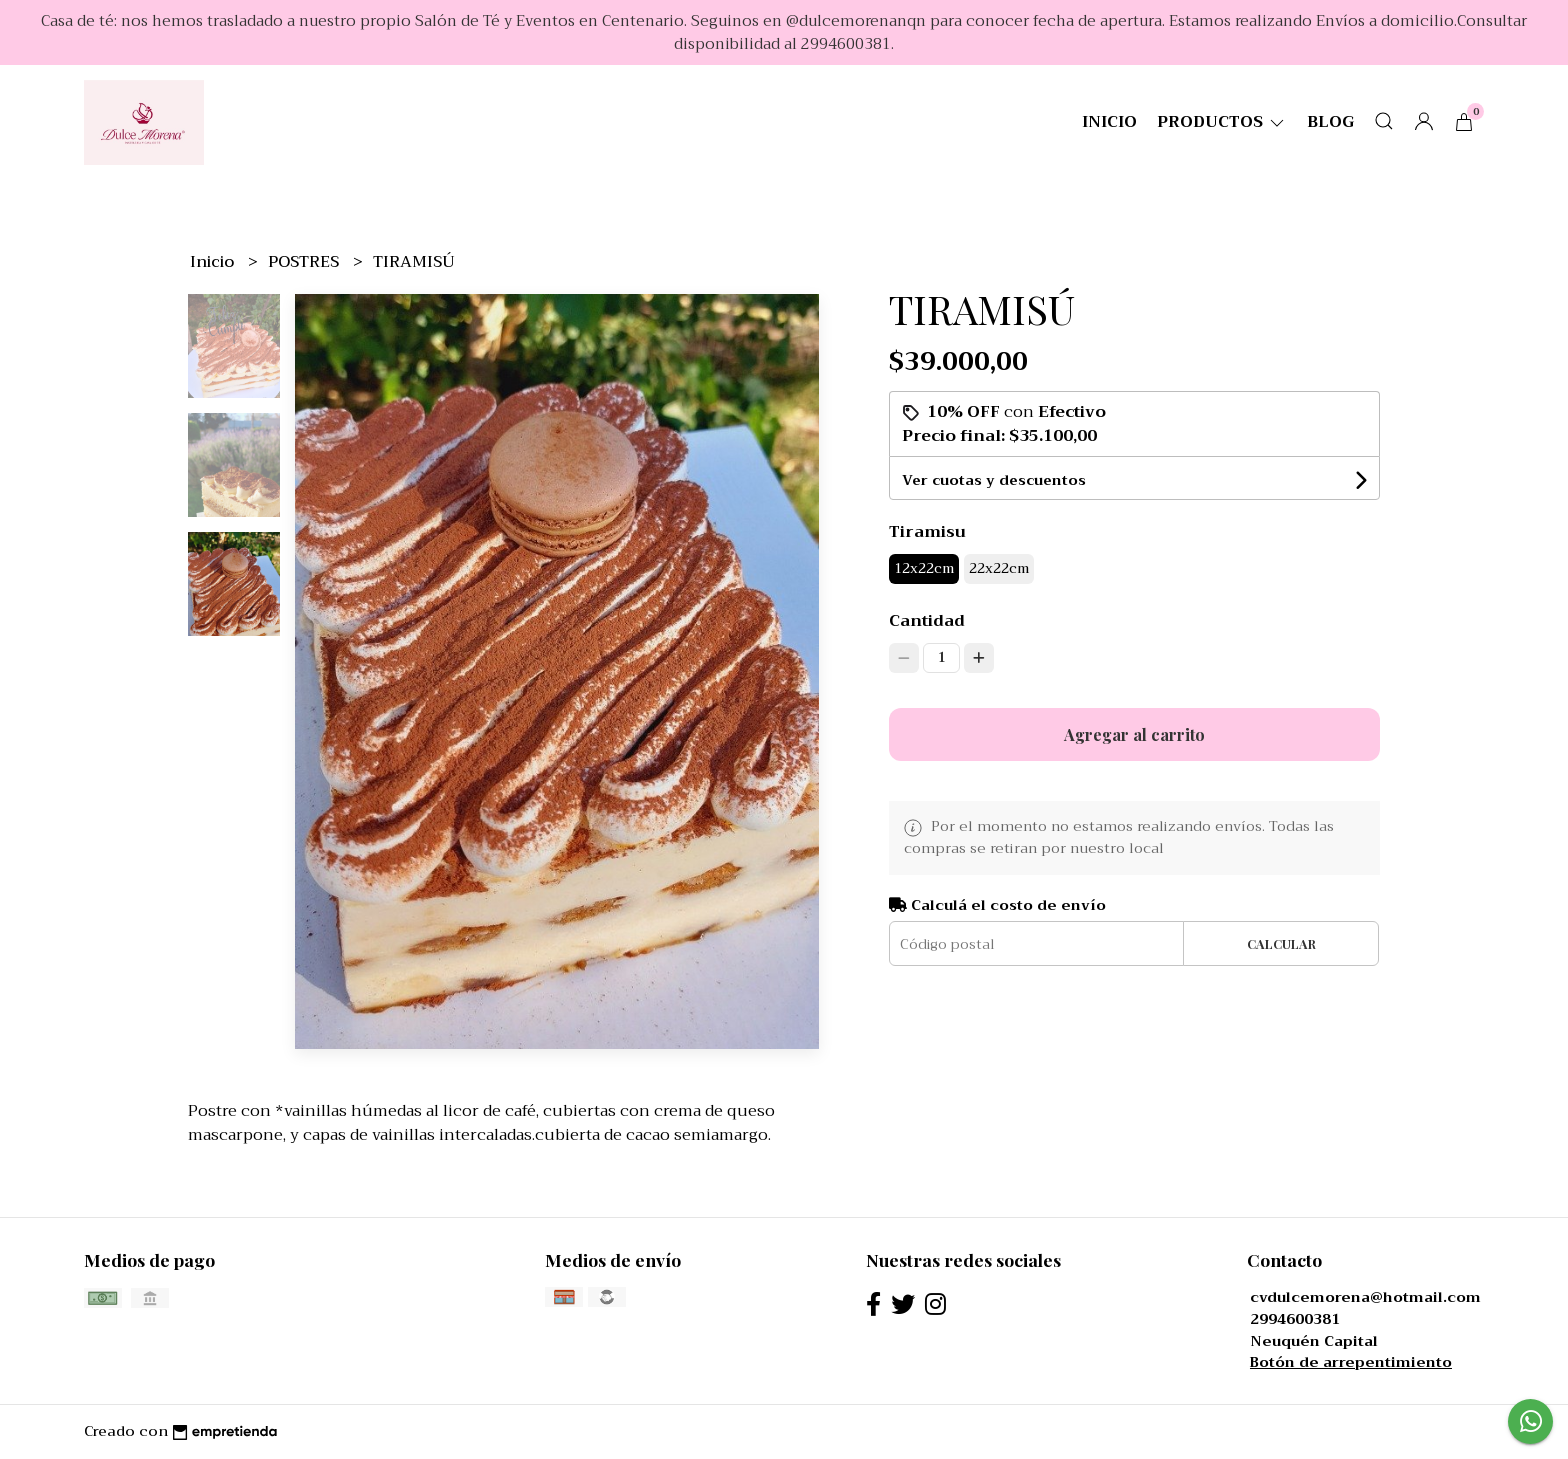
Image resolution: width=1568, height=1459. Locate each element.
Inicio (1109, 122)
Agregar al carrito (1134, 734)
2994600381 (1295, 1319)
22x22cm (999, 568)
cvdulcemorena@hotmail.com (1365, 1297)
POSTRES (305, 262)
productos (1222, 122)
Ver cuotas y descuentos (994, 480)
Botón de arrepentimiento (1351, 1362)
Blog (1330, 122)
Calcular (1281, 943)
